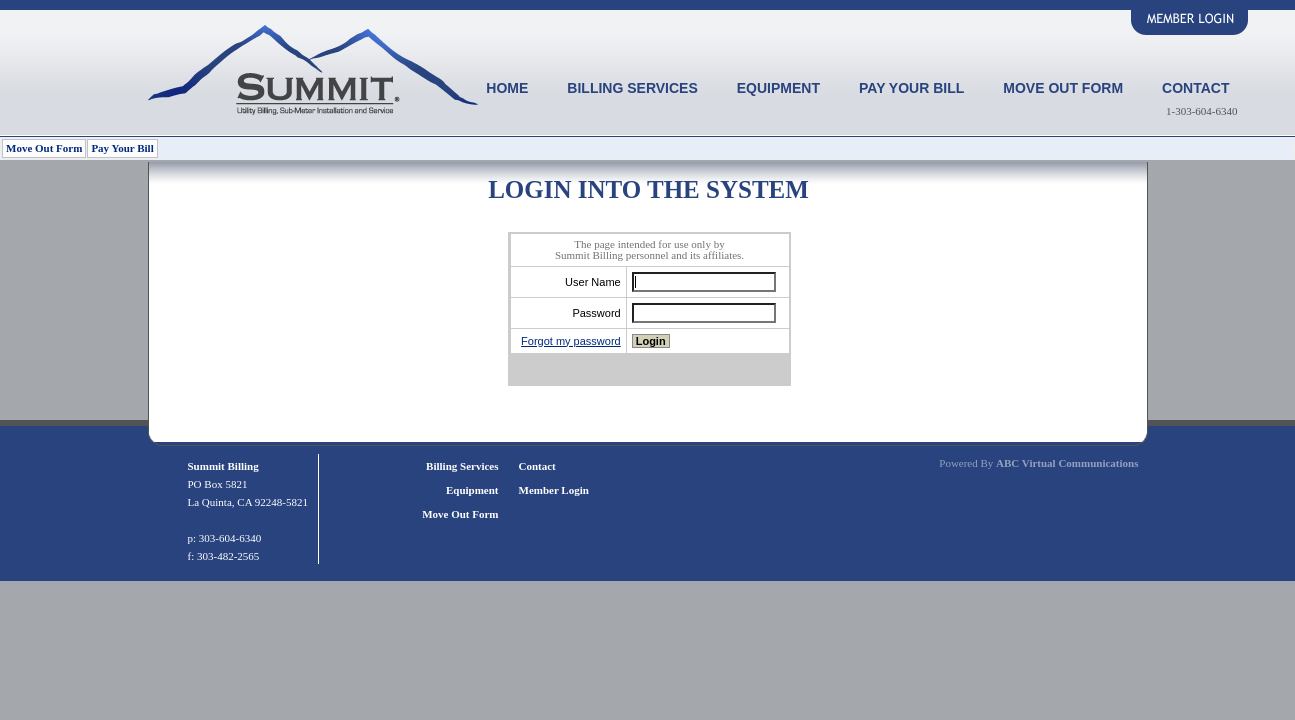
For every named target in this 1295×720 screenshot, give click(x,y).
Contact (1195, 88)
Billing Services (632, 88)
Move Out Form (1063, 88)
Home (507, 88)
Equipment (778, 88)
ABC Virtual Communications (1067, 463)
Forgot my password (571, 341)
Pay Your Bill (911, 88)
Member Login (554, 490)
